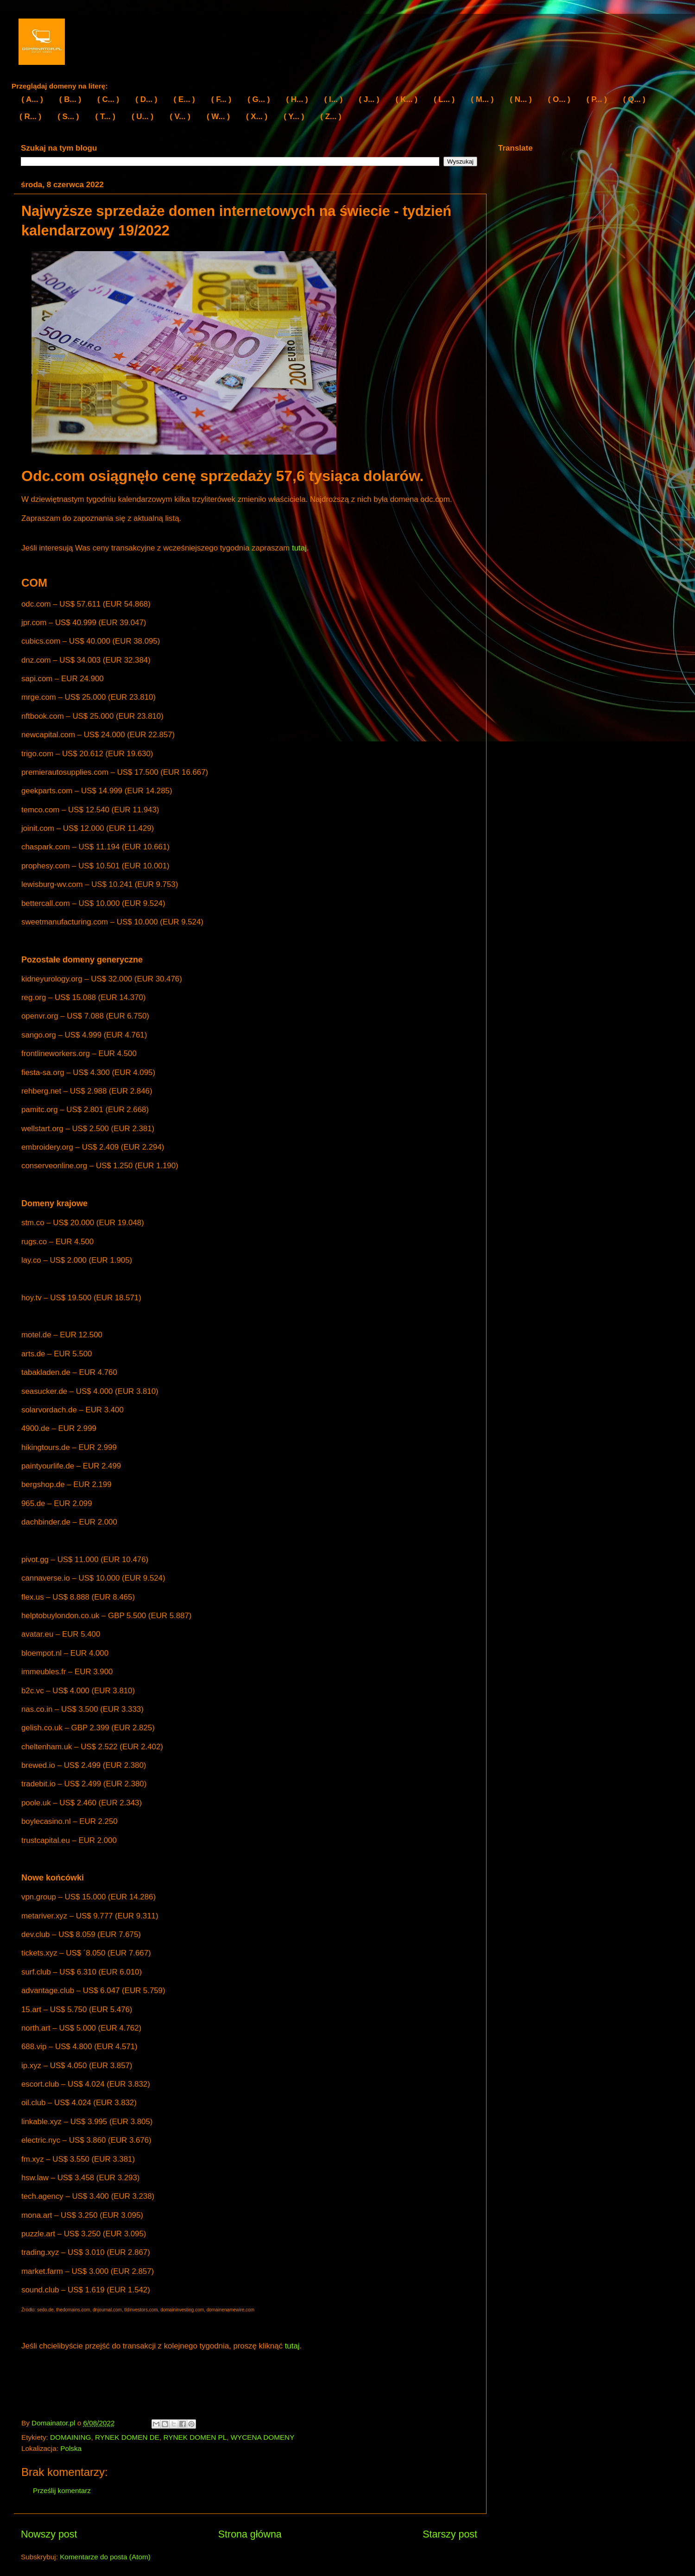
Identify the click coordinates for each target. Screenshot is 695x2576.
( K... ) (406, 99)
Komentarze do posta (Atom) (105, 2557)
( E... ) (184, 99)
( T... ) (105, 116)
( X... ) (256, 116)
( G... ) (258, 99)
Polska (71, 2448)
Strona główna (250, 2534)
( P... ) (597, 99)
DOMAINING (70, 2437)
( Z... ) (330, 116)
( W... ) (218, 116)
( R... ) (30, 116)
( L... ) (444, 99)
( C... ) (108, 99)
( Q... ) (634, 99)
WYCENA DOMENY (263, 2437)
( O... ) (559, 99)
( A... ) (32, 99)
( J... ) (369, 99)
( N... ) (520, 99)
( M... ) (482, 99)
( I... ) (333, 99)
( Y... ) (294, 116)
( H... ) (297, 99)
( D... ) (146, 99)
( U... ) (142, 116)
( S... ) (68, 116)
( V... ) (180, 116)
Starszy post (450, 2534)
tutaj (299, 548)
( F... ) (221, 99)
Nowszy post (49, 2534)
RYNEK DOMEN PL (195, 2437)
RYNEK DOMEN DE (127, 2437)
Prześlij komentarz (62, 2490)
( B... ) (70, 99)
